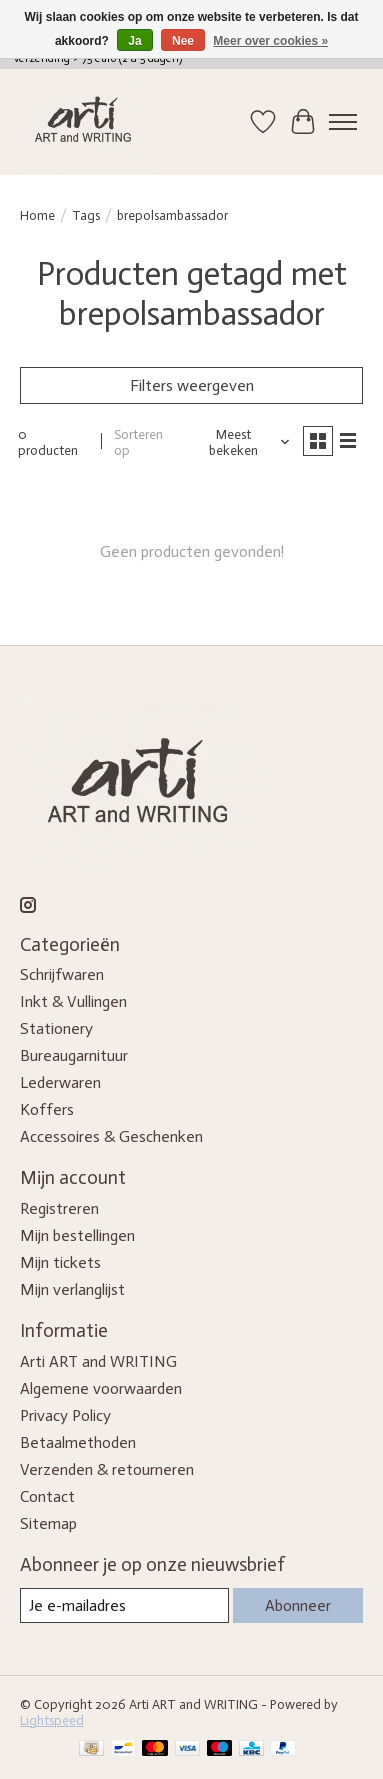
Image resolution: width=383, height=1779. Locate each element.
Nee (183, 41)
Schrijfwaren (62, 974)
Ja (134, 41)
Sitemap (48, 1523)
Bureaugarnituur (74, 1055)
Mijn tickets (60, 1262)
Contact (47, 1496)
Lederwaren (60, 1082)
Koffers (47, 1109)
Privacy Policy (65, 1415)
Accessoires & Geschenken (111, 1136)
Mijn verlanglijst (72, 1289)
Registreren (59, 1208)
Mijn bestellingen (77, 1235)
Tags (86, 215)
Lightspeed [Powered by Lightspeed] (52, 1720)
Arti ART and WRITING (98, 1361)
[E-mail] (124, 1605)
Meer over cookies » (270, 41)
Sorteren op (138, 442)
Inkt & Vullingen (73, 1001)
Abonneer (298, 1605)
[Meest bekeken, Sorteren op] (241, 442)
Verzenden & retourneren (107, 1469)
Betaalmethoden (78, 1442)
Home (37, 215)
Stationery (56, 1028)
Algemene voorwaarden (101, 1388)
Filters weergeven (192, 385)
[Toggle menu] (343, 122)
